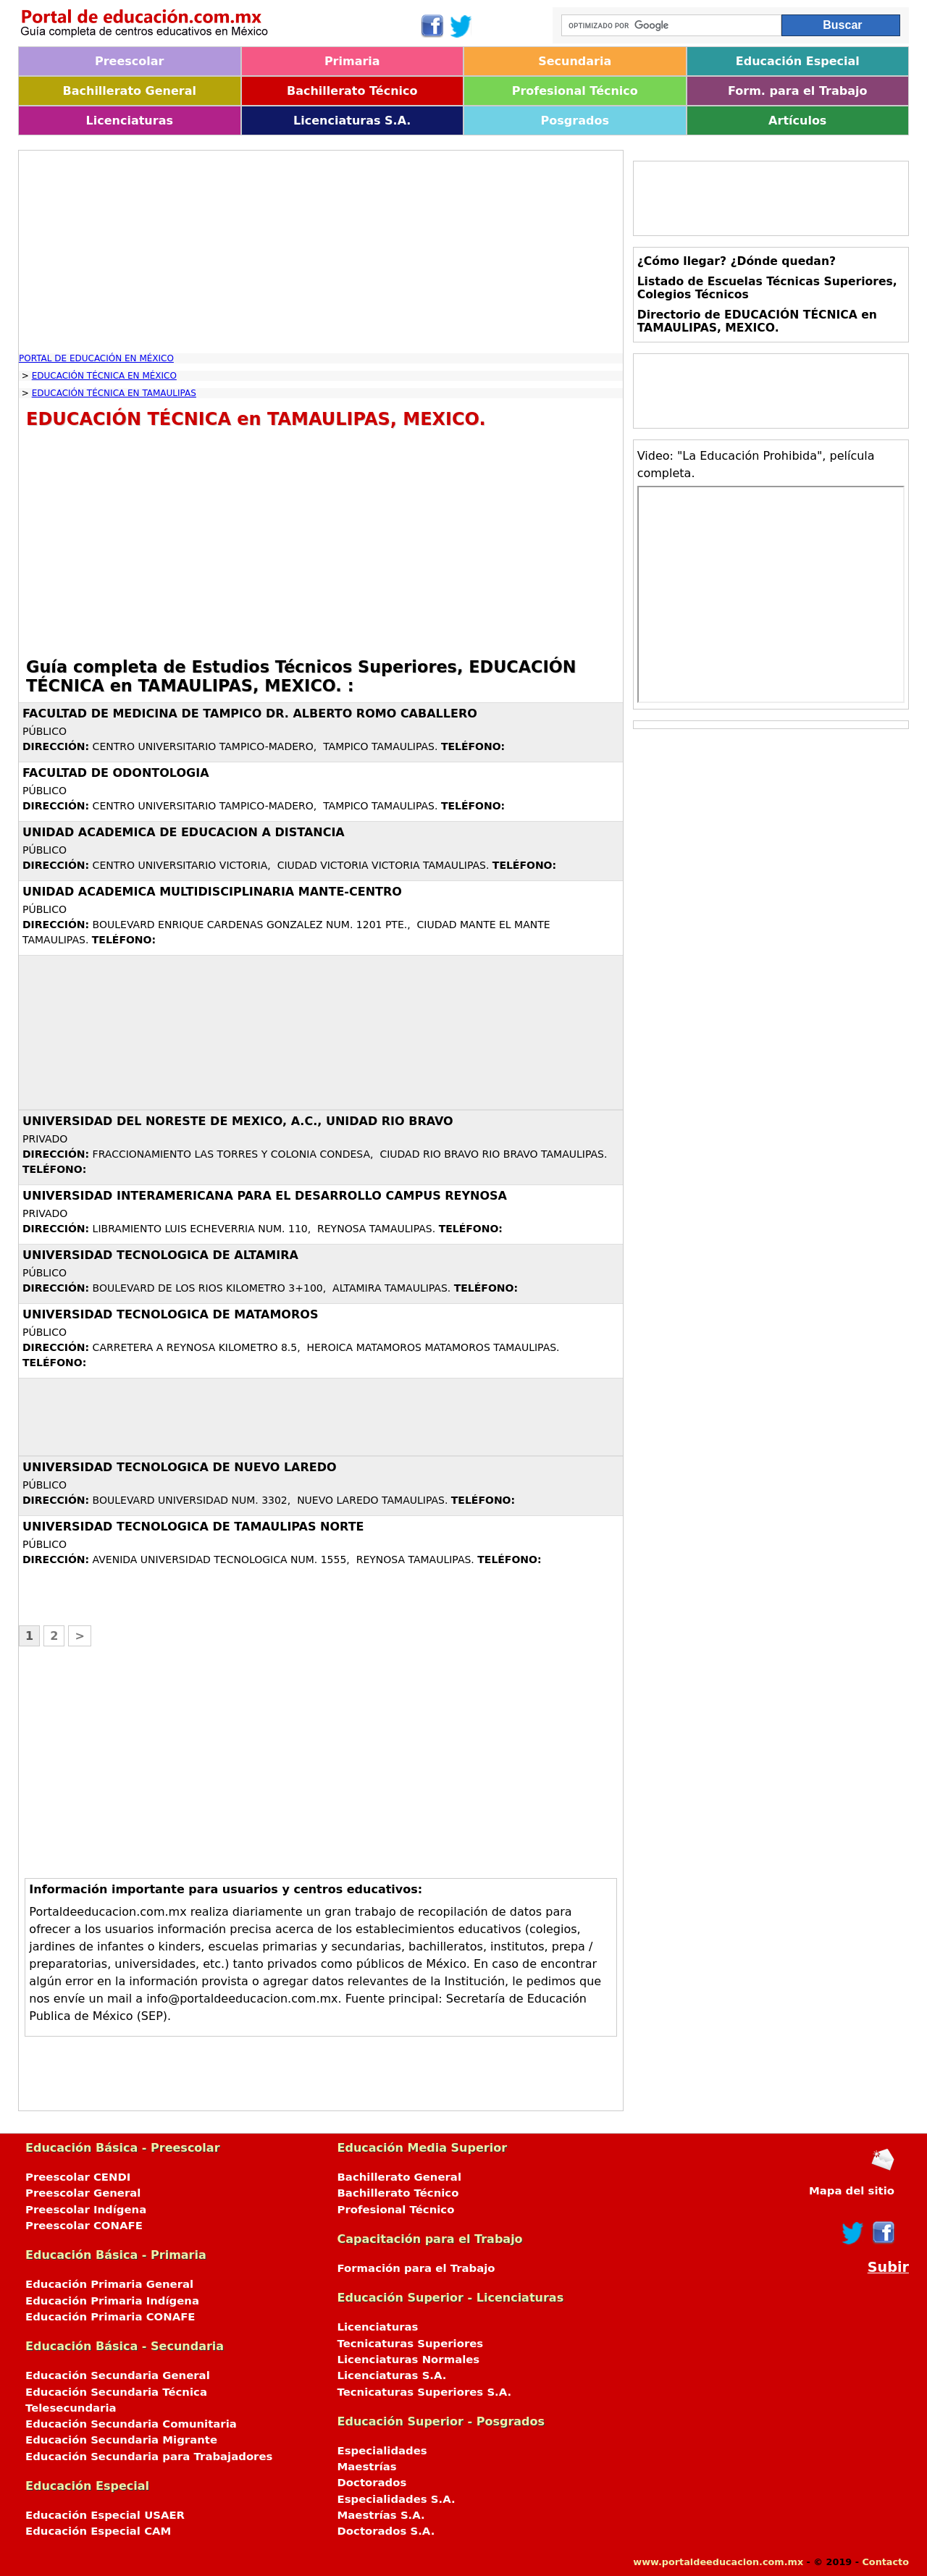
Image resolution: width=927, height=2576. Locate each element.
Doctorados (372, 2482)
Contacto (885, 2561)
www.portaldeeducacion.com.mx (718, 2561)
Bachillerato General (129, 91)
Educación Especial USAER (105, 2515)
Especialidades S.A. (396, 2499)
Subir (888, 2267)
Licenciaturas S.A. (352, 120)
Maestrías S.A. (381, 2515)
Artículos (797, 120)
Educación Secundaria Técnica (116, 2392)
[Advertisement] (321, 252)
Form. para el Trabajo (797, 91)
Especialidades (382, 2450)
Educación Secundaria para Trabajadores (148, 2456)
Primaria (352, 61)
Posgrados (575, 120)
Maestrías (367, 2466)
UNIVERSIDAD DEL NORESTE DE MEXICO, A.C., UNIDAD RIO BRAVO (237, 1121)
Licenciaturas (129, 120)
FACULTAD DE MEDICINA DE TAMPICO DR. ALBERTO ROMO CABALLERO (249, 713)
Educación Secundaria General (117, 2375)
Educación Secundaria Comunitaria (131, 2423)
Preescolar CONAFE (84, 2225)
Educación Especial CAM (98, 2531)
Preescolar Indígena (85, 2209)
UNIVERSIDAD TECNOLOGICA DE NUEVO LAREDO (179, 1467)
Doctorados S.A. (386, 2531)
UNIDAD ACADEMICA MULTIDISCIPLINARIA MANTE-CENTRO (212, 891)
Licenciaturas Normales (408, 2359)
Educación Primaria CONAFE (110, 2316)
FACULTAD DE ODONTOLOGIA (115, 773)
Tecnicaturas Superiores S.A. (424, 2392)
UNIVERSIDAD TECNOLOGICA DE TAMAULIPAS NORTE (193, 1526)
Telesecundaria (71, 2408)
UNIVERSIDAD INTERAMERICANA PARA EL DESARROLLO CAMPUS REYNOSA (264, 1196)
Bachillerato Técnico (352, 91)
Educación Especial (798, 61)
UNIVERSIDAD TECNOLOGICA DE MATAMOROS (170, 1314)
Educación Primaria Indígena (112, 2300)
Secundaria (574, 61)
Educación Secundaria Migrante (121, 2439)
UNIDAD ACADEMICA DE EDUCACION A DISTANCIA (183, 832)
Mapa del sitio (851, 2190)
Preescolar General (82, 2193)
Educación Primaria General (109, 2284)
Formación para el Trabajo (416, 2268)
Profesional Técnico (575, 91)
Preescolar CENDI (77, 2177)
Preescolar (129, 61)
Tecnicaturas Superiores (410, 2343)
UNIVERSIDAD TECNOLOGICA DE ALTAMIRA (160, 1255)
